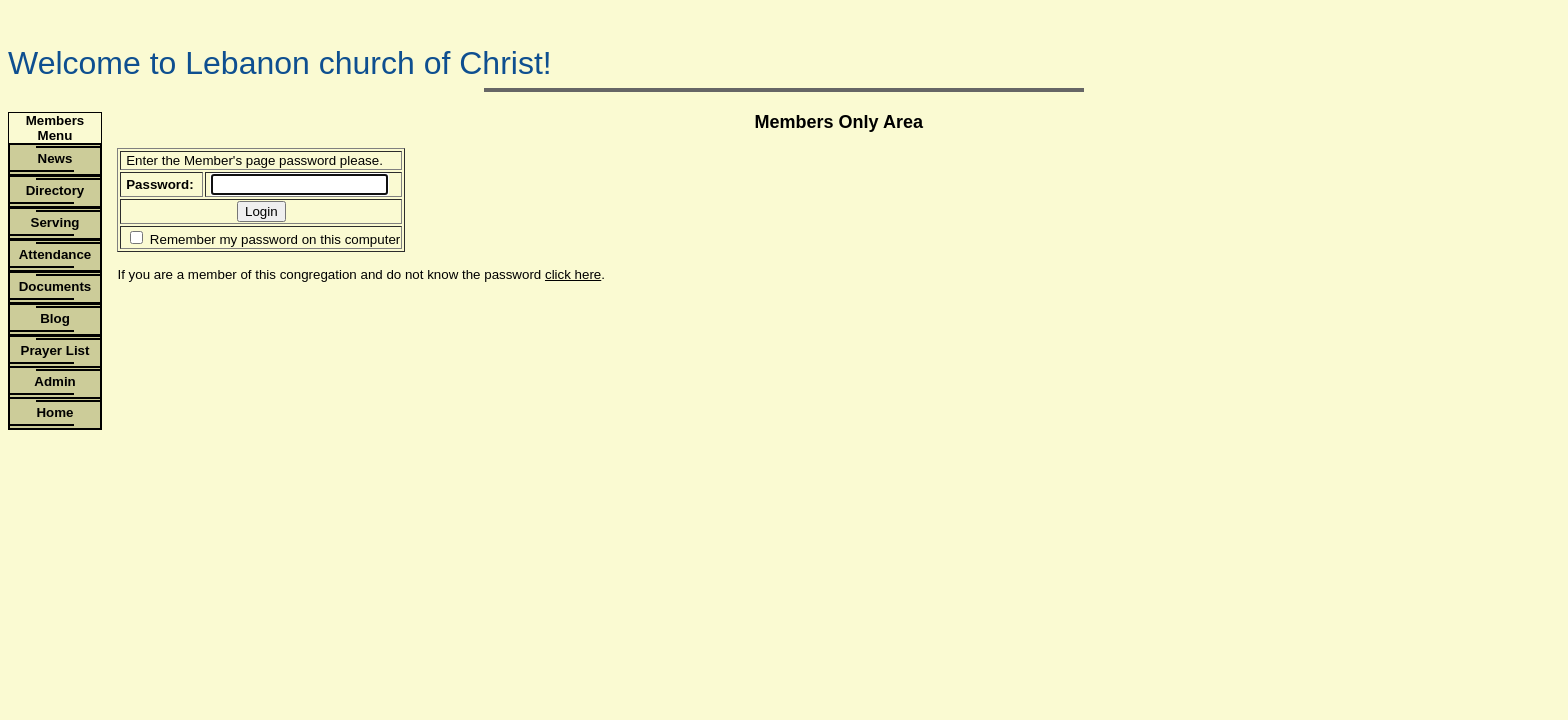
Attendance (55, 254)
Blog (55, 318)
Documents (55, 286)
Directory (55, 190)
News (55, 158)
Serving (55, 222)
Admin (54, 381)
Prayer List (55, 350)
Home (54, 412)
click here (573, 274)
